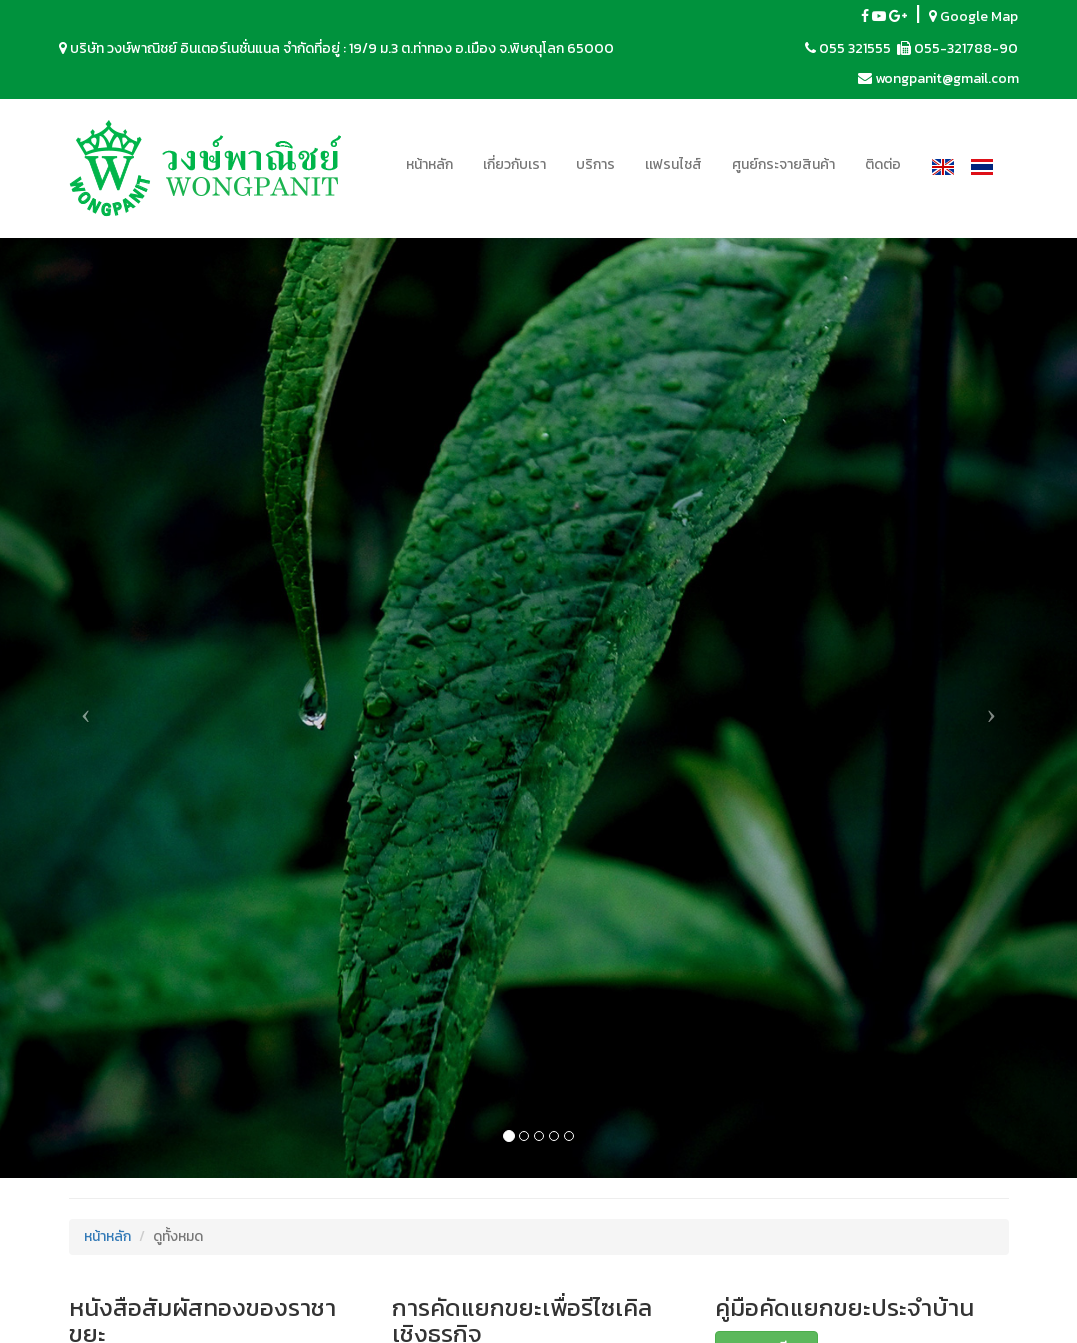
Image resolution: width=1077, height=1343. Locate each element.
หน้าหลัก (429, 164)
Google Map (973, 16)
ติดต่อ (883, 164)
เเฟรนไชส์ (673, 164)
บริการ (595, 164)
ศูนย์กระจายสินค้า (783, 164)
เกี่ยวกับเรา (514, 164)
